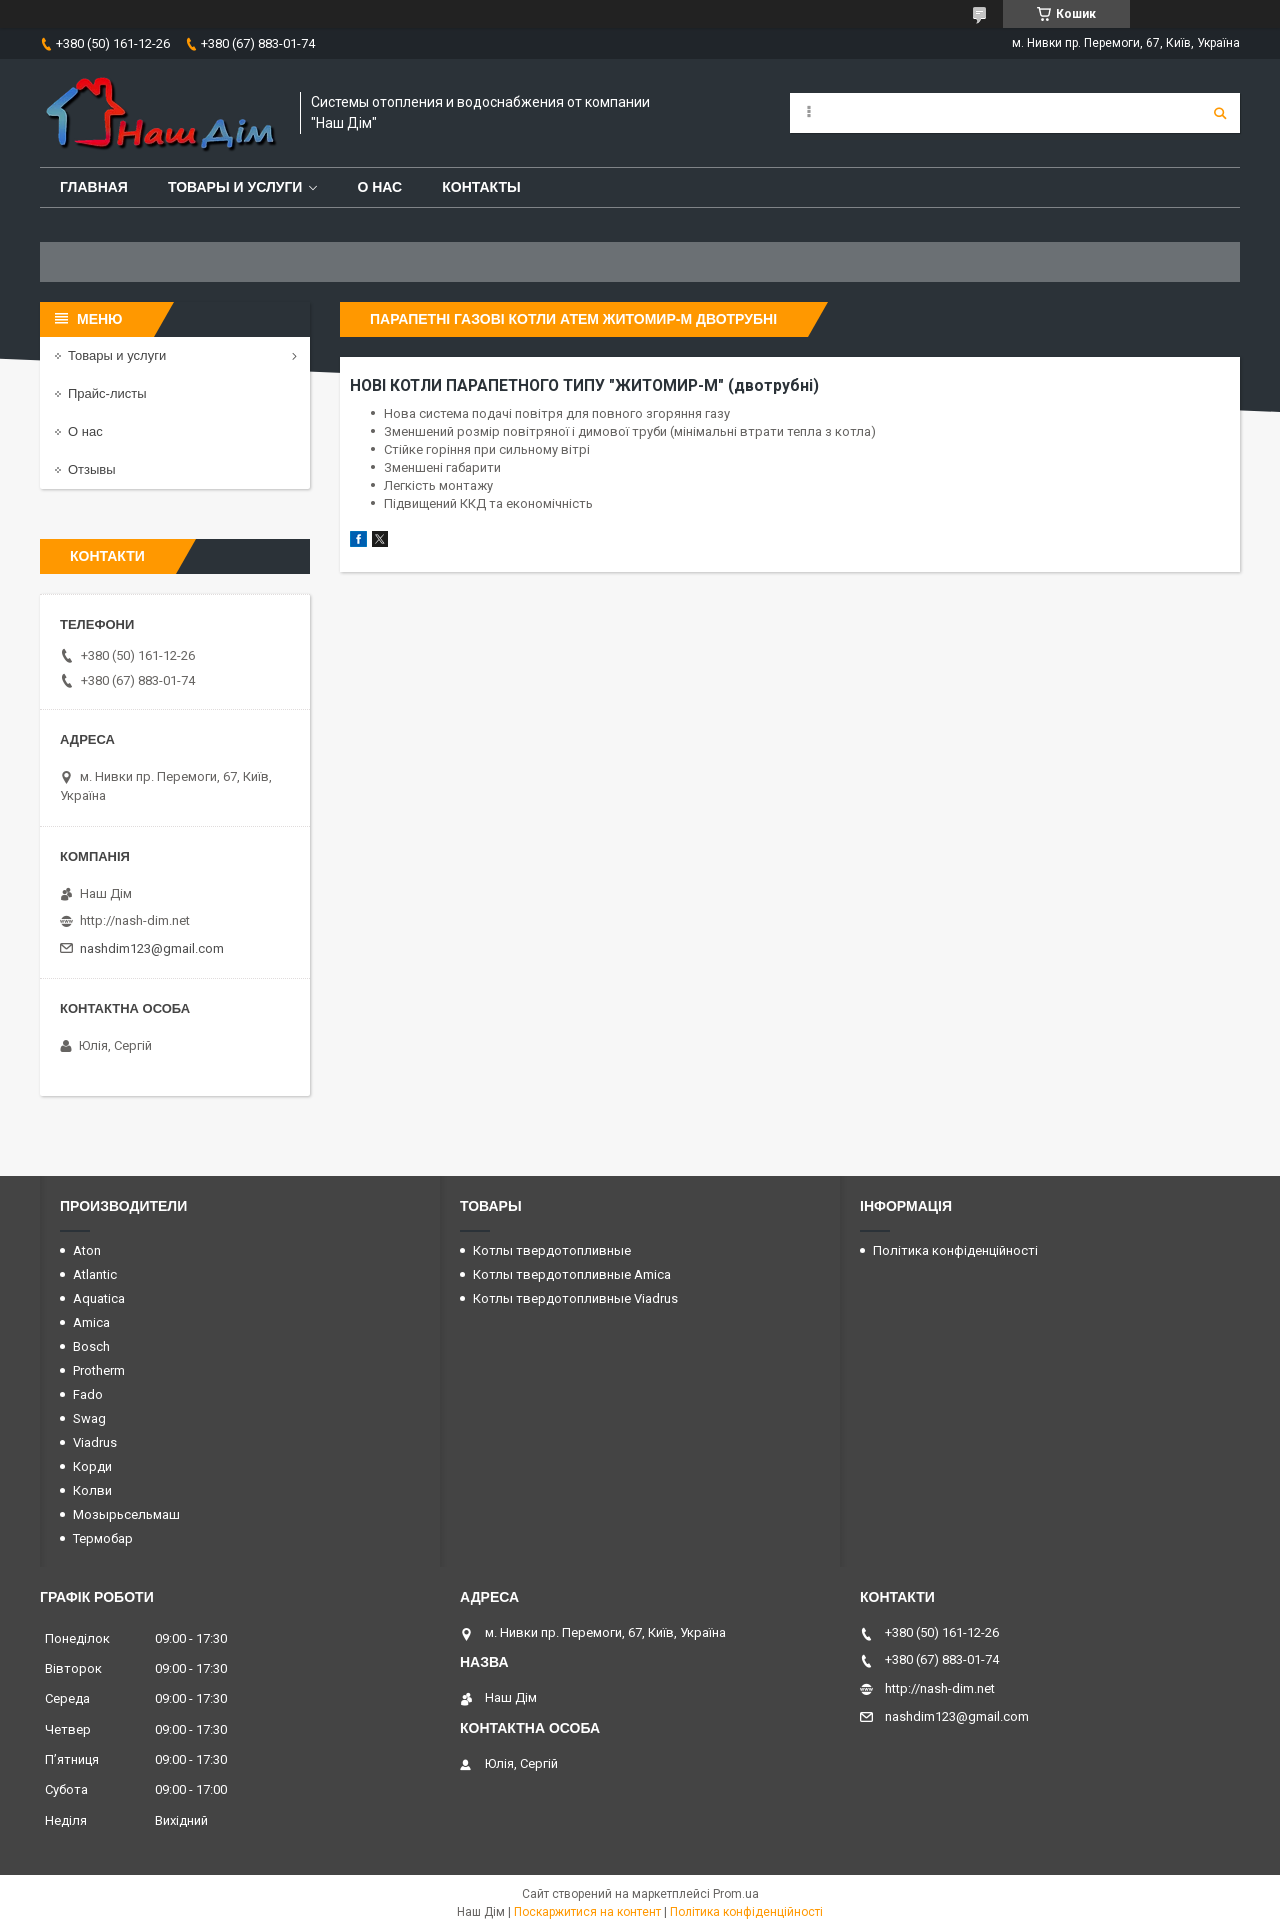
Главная (94, 187)
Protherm (99, 1370)
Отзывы (92, 469)
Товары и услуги (235, 187)
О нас (379, 187)
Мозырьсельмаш (126, 1514)
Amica (91, 1322)
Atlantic (95, 1274)
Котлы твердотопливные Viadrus (575, 1298)
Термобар (103, 1538)
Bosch (91, 1346)
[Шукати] (1220, 113)
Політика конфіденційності (955, 1250)
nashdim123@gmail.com (152, 948)
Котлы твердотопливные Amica (572, 1274)
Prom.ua (736, 1894)
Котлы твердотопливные (552, 1250)
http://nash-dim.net (135, 920)
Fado (88, 1394)
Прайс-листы (107, 393)
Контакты (481, 187)
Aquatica (99, 1298)
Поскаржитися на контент (587, 1912)
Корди (92, 1466)
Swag (89, 1418)
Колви (92, 1490)
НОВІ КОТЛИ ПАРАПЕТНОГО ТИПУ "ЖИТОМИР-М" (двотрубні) (584, 386)
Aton (87, 1250)
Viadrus (95, 1442)
